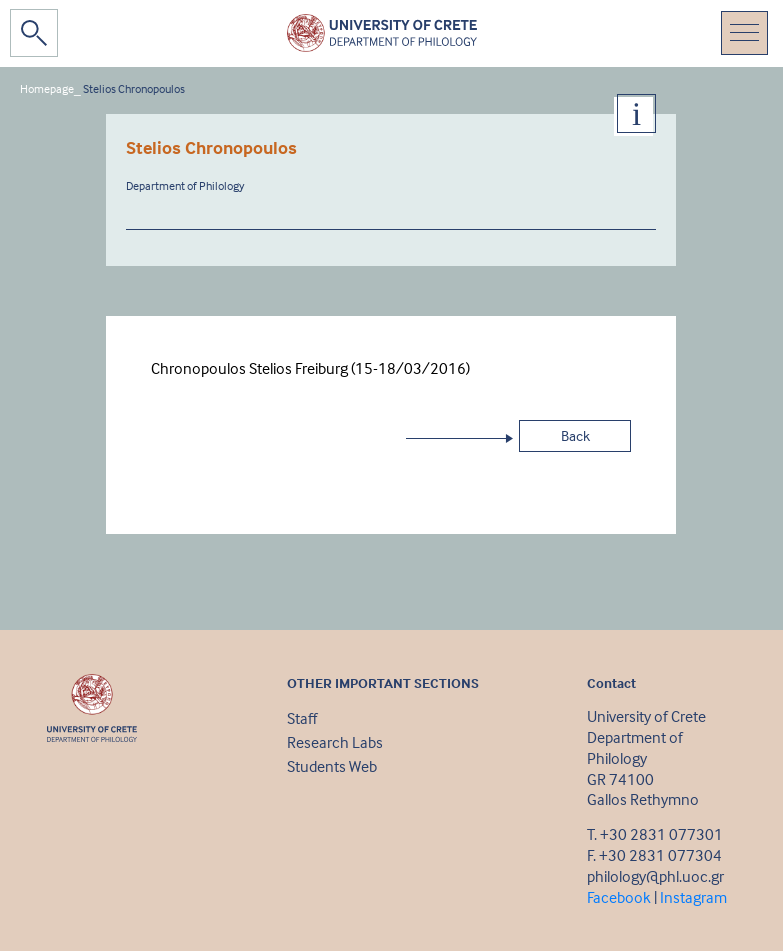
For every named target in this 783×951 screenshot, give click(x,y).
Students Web (332, 766)
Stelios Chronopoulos (134, 88)
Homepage (47, 88)
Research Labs (335, 742)
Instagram (693, 897)
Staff (302, 718)
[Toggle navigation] (744, 33)
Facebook (619, 897)
